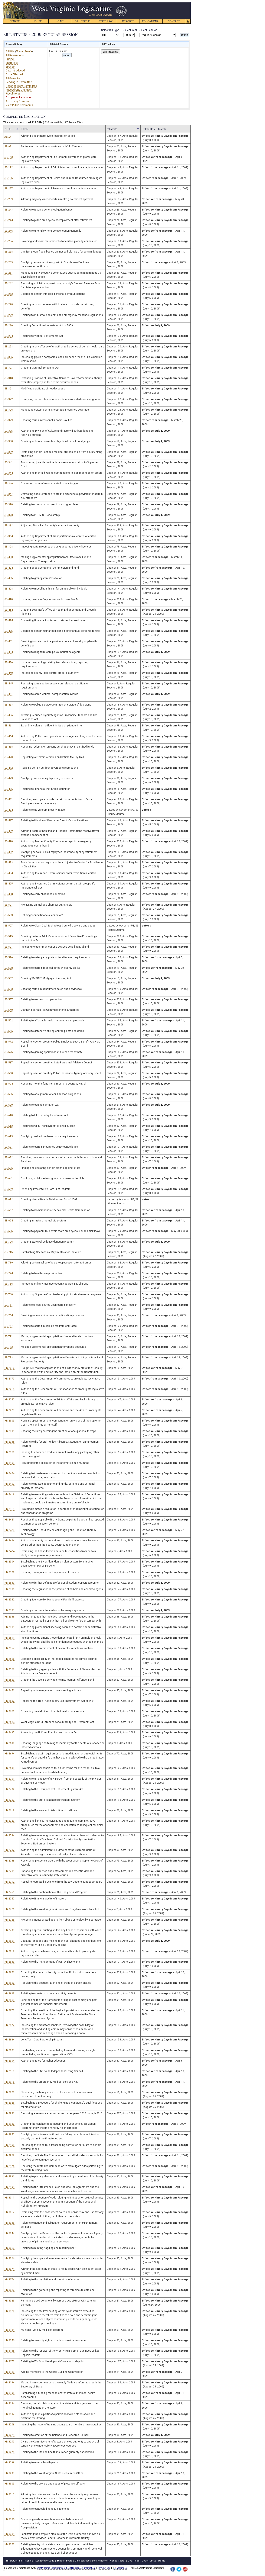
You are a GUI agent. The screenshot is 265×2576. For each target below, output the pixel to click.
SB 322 (8, 399)
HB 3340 (9, 2544)
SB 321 (8, 388)
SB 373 (8, 515)
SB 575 (8, 1052)
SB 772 (8, 1346)
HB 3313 (9, 2494)
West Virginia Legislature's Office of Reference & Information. (66, 2568)
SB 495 (8, 883)
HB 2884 (9, 2039)
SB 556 (8, 1031)
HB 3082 (9, 2289)
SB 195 (8, 178)
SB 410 (8, 599)
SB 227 (8, 188)
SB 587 (8, 1062)
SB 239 (8, 199)
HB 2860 (9, 1982)
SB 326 (8, 409)
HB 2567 (9, 1669)
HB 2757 (9, 1898)
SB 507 (8, 925)
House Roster (117, 2560)
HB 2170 (9, 1378)
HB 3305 (9, 2483)
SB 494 (8, 873)
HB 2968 (9, 2155)
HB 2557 (9, 1648)
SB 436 (8, 662)
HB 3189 (9, 2371)
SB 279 (8, 315)
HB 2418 (9, 1494)
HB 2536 (9, 1616)
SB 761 (8, 1304)
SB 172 (8, 167)
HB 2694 (9, 1753)
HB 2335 (9, 1441)
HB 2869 (9, 1999)
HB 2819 (9, 1951)
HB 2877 (9, 2025)
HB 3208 (9, 2424)
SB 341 (8, 462)
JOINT (60, 21)
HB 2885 (9, 2050)
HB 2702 (9, 1789)
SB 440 (8, 672)
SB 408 (8, 588)
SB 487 (8, 820)
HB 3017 (9, 2212)
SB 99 (7, 146)
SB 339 (8, 451)
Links (153, 2560)
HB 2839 (9, 1961)
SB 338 (8, 441)
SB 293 (8, 346)
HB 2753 (9, 1892)
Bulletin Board (64, 2560)
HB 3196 (9, 2403)
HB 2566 (9, 1658)
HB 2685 (9, 1732)
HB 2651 (9, 1690)
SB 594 (8, 1083)
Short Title (12, 62)
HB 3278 (9, 2452)
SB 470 (8, 757)
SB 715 (8, 1252)
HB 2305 (9, 1420)
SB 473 (8, 778)
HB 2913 (9, 2071)
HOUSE (37, 21)
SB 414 (8, 609)
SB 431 (8, 641)
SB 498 (8, 894)
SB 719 (8, 1262)
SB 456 (8, 715)
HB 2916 (9, 2081)
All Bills (10, 51)
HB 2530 (9, 1582)
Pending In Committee (19, 82)
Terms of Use (104, 2568)
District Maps (82, 2560)
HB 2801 (9, 1940)
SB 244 (8, 220)
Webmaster (120, 2568)
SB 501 (8, 904)
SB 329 (8, 420)
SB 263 (8, 293)
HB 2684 (9, 1722)
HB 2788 (9, 1919)
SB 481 (8, 799)
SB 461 (8, 725)
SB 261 (8, 272)
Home (161, 2560)
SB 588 (8, 1073)
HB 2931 (9, 2113)
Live (130, 2560)
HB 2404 (9, 1473)
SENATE (15, 21)
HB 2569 (9, 1679)
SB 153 (8, 156)
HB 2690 (9, 1743)
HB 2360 (9, 1452)
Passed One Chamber (19, 89)
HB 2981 (9, 2176)
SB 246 (8, 230)
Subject (10, 59)
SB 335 (8, 430)
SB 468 (8, 746)
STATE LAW (105, 21)
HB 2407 (9, 1483)
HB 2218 (9, 1389)
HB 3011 (9, 2197)
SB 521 (8, 946)
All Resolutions (15, 55)
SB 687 (8, 1210)
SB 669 (8, 1189)
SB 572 (8, 1041)
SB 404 (8, 567)
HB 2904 (9, 2060)
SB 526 (8, 957)
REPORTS (128, 21)
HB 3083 (9, 2300)
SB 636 (8, 1167)
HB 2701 (9, 1778)
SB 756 (8, 1283)
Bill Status (11, 2560)
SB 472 (8, 767)
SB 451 (8, 694)
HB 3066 (9, 2258)
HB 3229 (9, 2435)
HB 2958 (9, 2144)
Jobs (145, 2560)
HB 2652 (9, 1700)
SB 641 (8, 1178)
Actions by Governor (17, 101)
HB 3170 (9, 2361)
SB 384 (8, 536)
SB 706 (8, 1241)
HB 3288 (9, 2462)
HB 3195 (9, 2393)
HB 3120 (9, 2311)
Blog (137, 2560)
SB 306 (8, 357)
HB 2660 (9, 1711)
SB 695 (8, 1231)
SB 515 (8, 936)
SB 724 (8, 1273)
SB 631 (8, 1146)
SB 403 (8, 557)
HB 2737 (9, 1850)
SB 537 (8, 999)
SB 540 (8, 1009)
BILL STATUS (82, 21)
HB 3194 (9, 2382)
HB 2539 (9, 1627)
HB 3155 (9, 2350)
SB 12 (7, 135)
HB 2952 (9, 2134)
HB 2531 (9, 1589)
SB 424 (8, 620)
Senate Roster (100, 2560)
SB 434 (8, 652)
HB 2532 (9, 1599)
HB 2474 (9, 1551)
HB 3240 (9, 2441)
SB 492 (8, 852)
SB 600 (8, 1104)
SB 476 (8, 788)
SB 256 (8, 241)
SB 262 (8, 283)
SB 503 (8, 915)
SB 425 (8, 630)
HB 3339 (9, 2533)
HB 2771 (9, 1909)
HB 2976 (9, 2166)
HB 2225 (9, 1410)
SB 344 (8, 472)
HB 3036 (9, 2222)
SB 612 (8, 1125)
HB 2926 (9, 2102)
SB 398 (8, 546)
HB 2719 (9, 1810)
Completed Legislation (19, 97)
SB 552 (8, 1020)
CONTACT (174, 21)
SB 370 (8, 504)
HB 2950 (9, 2123)
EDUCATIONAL (151, 21)
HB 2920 (9, 2092)
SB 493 (8, 862)
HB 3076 (9, 2279)
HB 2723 (9, 1820)
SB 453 (8, 704)
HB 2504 (9, 1561)
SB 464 (8, 736)
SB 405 (8, 578)
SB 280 (8, 325)
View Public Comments (19, 105)
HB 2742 (9, 1881)
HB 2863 (9, 1993)
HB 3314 (9, 2508)
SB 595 (8, 1094)
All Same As (13, 78)
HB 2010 (9, 1367)
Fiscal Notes (13, 93)
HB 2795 (9, 1930)
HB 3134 (9, 2329)
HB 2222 (9, 1399)
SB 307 (8, 367)
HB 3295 (9, 2473)
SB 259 (8, 262)
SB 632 (8, 1157)
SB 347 (8, 493)
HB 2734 (9, 1835)
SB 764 (8, 1315)
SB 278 (8, 304)
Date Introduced (15, 70)
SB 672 (8, 1199)
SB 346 (8, 483)
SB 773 (8, 1357)
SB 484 (8, 809)
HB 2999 (9, 2186)
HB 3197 (9, 2414)
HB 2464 (9, 1540)
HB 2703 (9, 1799)
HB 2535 (9, 1610)
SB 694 (8, 1220)
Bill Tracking (110, 51)
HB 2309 (9, 1431)
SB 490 (8, 841)
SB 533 (8, 988)
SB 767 (8, 1325)
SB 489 (8, 830)
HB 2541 (9, 1637)
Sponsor (10, 66)
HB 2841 (9, 1972)
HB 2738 (9, 1860)
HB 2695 (9, 1768)
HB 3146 (9, 2340)
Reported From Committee (21, 85)
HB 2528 (9, 1572)
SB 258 (8, 251)
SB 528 (8, 967)
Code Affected (14, 74)
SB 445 (8, 683)
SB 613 (8, 1136)
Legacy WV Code (44, 2560)
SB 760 (8, 1294)
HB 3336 (9, 2519)
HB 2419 (9, 1508)
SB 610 (8, 1115)
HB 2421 (9, 1519)
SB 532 (8, 978)
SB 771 (8, 1336)
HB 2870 (9, 2010)
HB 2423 (9, 1530)
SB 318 (8, 378)
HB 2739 (9, 1871)
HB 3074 (9, 2268)
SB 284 (8, 335)
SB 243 (8, 209)
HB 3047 (9, 2233)
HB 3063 (9, 2247)
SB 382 (8, 525)
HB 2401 (9, 1462)
